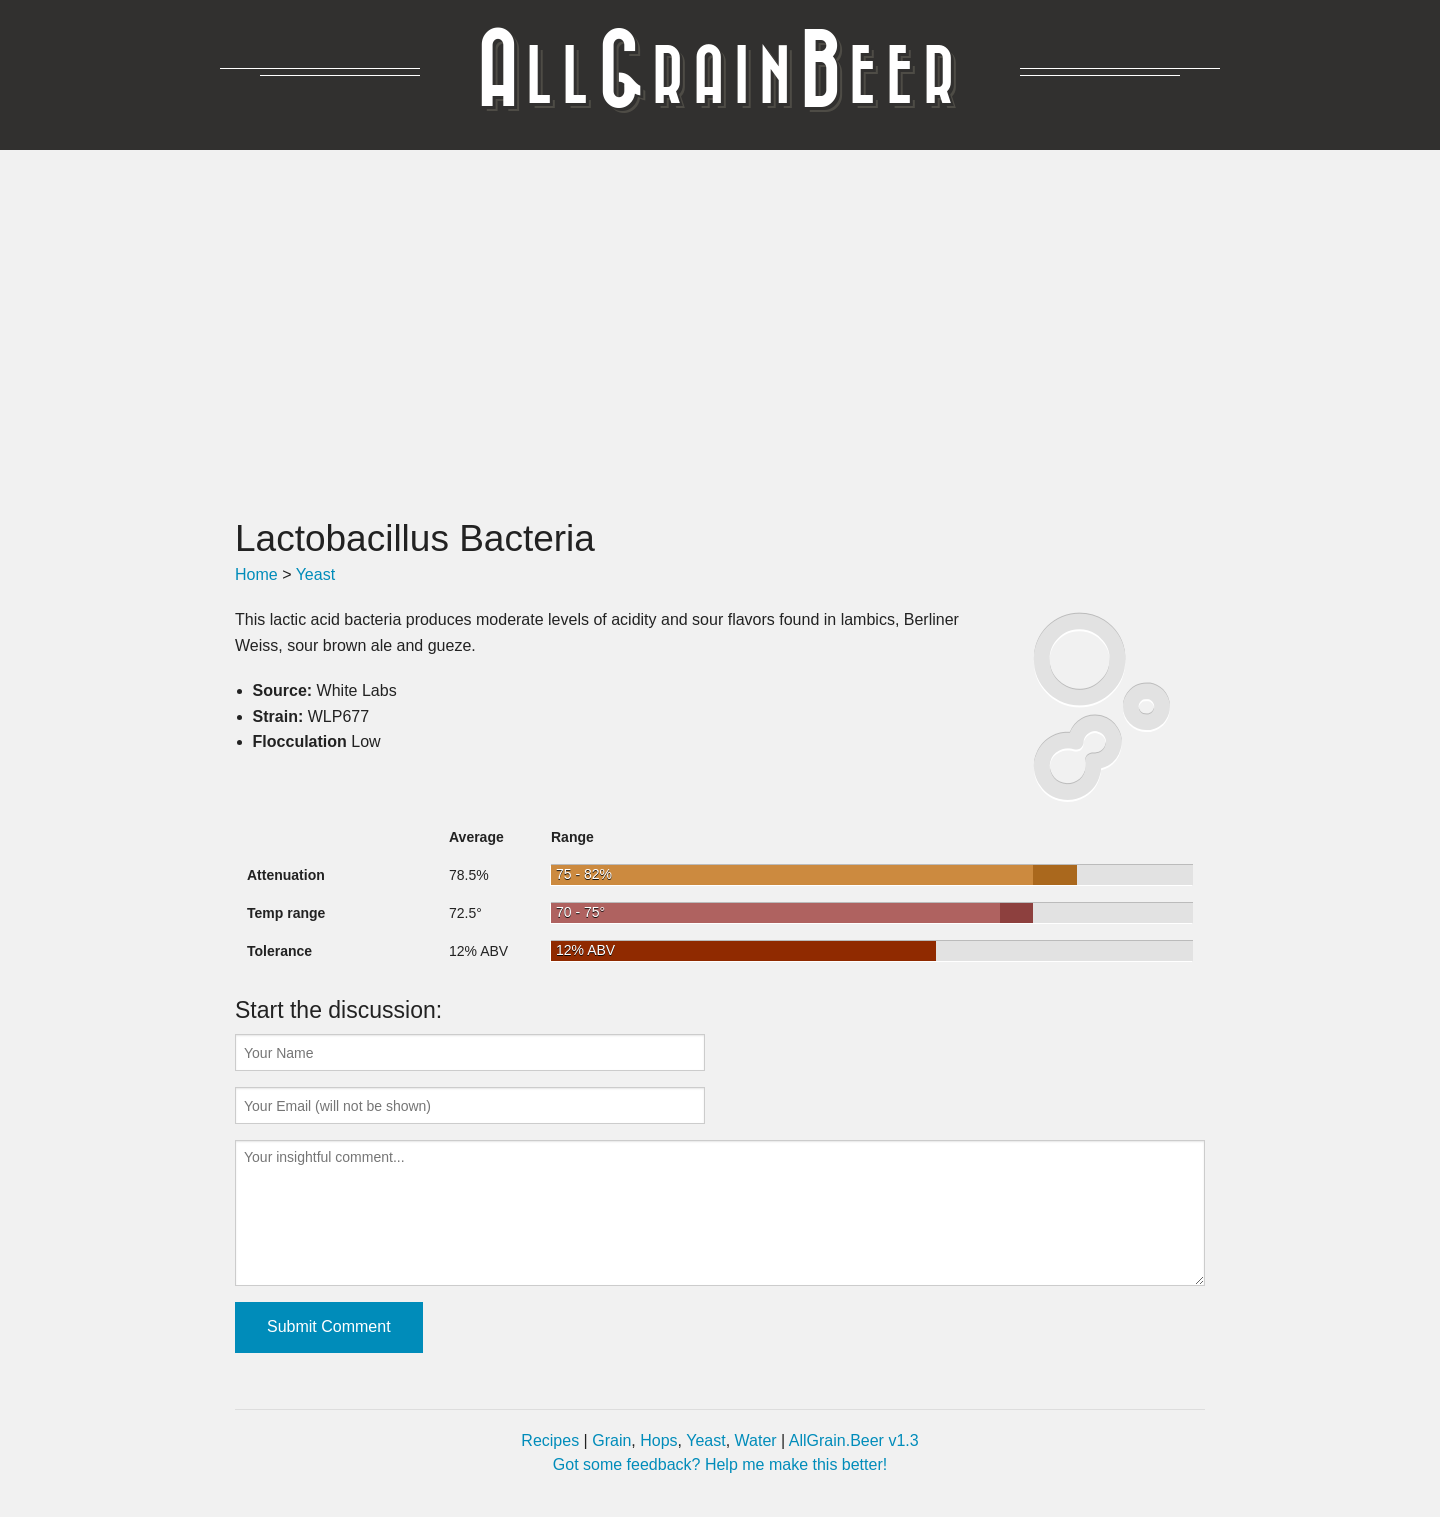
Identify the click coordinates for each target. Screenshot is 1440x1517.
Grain (611, 1440)
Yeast (315, 574)
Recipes (550, 1440)
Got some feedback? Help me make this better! (720, 1464)
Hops (658, 1440)
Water (756, 1440)
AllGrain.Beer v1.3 (854, 1440)
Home (256, 574)
